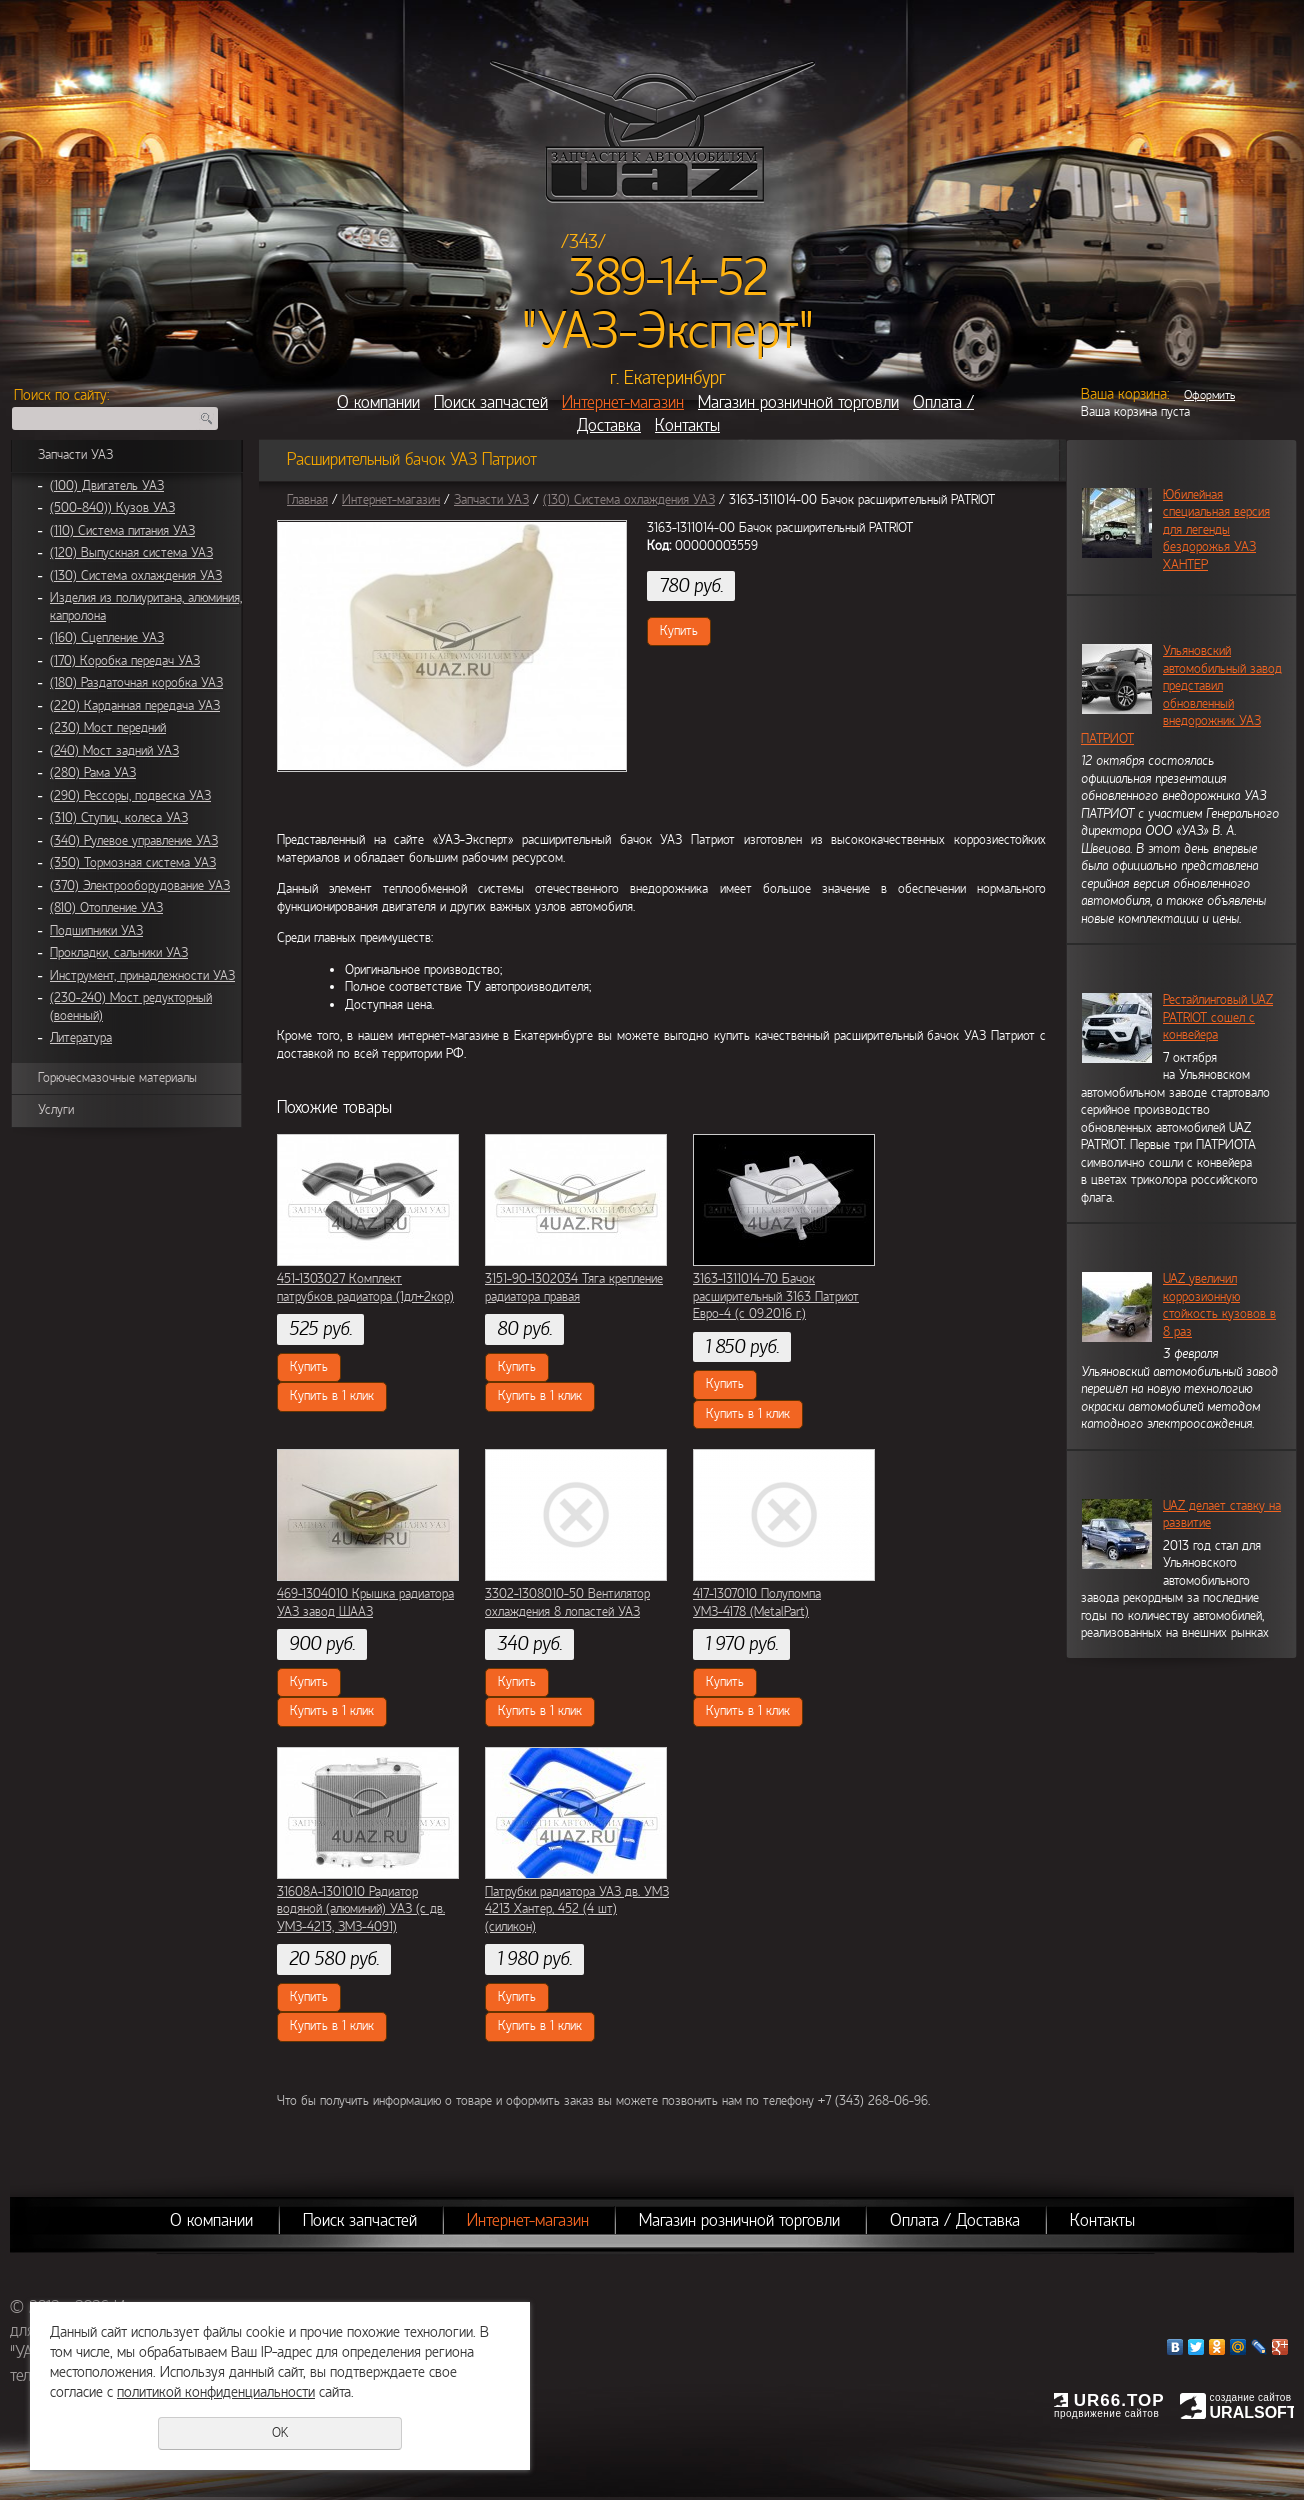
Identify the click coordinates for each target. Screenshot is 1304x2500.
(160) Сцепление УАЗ (107, 638)
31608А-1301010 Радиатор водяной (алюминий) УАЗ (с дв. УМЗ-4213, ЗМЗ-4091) (361, 1909)
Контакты (687, 425)
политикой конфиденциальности (216, 2392)
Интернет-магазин (623, 402)
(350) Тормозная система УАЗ (133, 863)
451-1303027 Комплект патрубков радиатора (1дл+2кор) (365, 1288)
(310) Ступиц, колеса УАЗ (119, 818)
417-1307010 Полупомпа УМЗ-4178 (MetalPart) (757, 1603)
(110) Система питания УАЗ (122, 531)
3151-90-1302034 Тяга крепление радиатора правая (574, 1288)
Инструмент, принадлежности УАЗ (142, 976)
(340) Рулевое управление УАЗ (134, 841)
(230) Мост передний (108, 728)
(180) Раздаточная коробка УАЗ (136, 683)
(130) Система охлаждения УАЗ (136, 576)
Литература (81, 1038)
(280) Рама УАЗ (93, 773)
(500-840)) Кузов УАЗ (112, 508)
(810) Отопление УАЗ (106, 908)
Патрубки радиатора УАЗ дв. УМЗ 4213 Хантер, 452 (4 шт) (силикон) (577, 1909)
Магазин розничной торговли (798, 402)
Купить (679, 631)
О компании (378, 402)
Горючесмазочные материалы (117, 1078)
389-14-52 (668, 278)
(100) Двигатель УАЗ (107, 486)
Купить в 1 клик (332, 1396)
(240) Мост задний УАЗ (114, 751)
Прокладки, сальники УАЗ (119, 953)
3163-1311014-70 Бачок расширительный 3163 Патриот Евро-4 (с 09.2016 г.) (776, 1296)
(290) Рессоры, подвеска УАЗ (130, 796)
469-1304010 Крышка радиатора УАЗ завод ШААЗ (365, 1603)
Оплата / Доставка (955, 2220)
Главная (307, 500)
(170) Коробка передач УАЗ (125, 661)
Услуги (56, 1110)
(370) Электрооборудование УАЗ (140, 886)
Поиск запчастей (491, 402)
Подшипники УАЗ (96, 931)
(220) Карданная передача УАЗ (135, 706)
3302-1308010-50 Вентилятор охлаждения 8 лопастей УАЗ (567, 1603)
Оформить (1209, 395)
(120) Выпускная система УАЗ (131, 553)
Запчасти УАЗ (75, 455)
